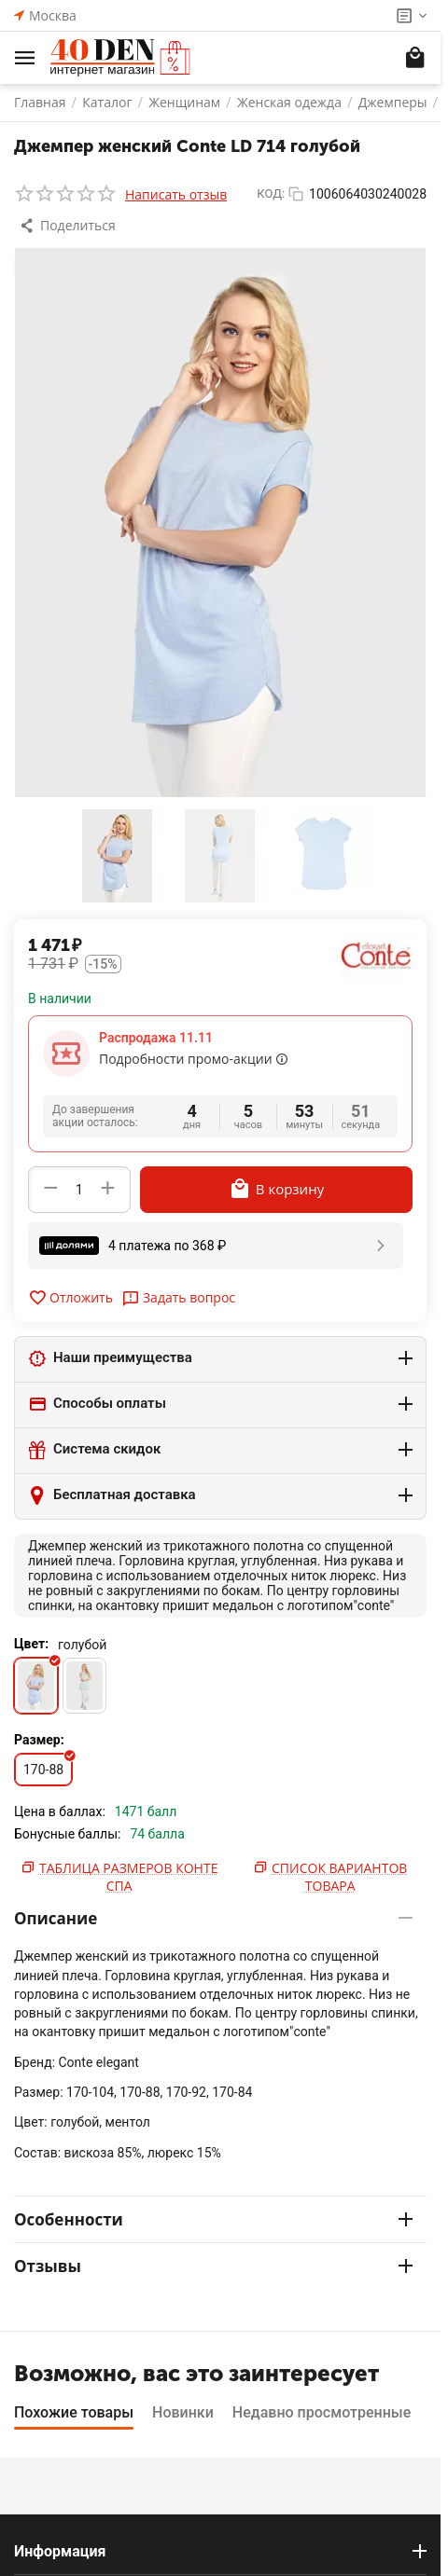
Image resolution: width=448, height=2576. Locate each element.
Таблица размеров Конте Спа (128, 1876)
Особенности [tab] (213, 2219)
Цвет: (31, 1643)
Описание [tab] (213, 1918)
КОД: (271, 193)
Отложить (70, 1297)
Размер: (39, 1739)
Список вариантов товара (339, 1876)
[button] (69, 225)
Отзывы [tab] (213, 2266)
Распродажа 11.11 (156, 1037)
